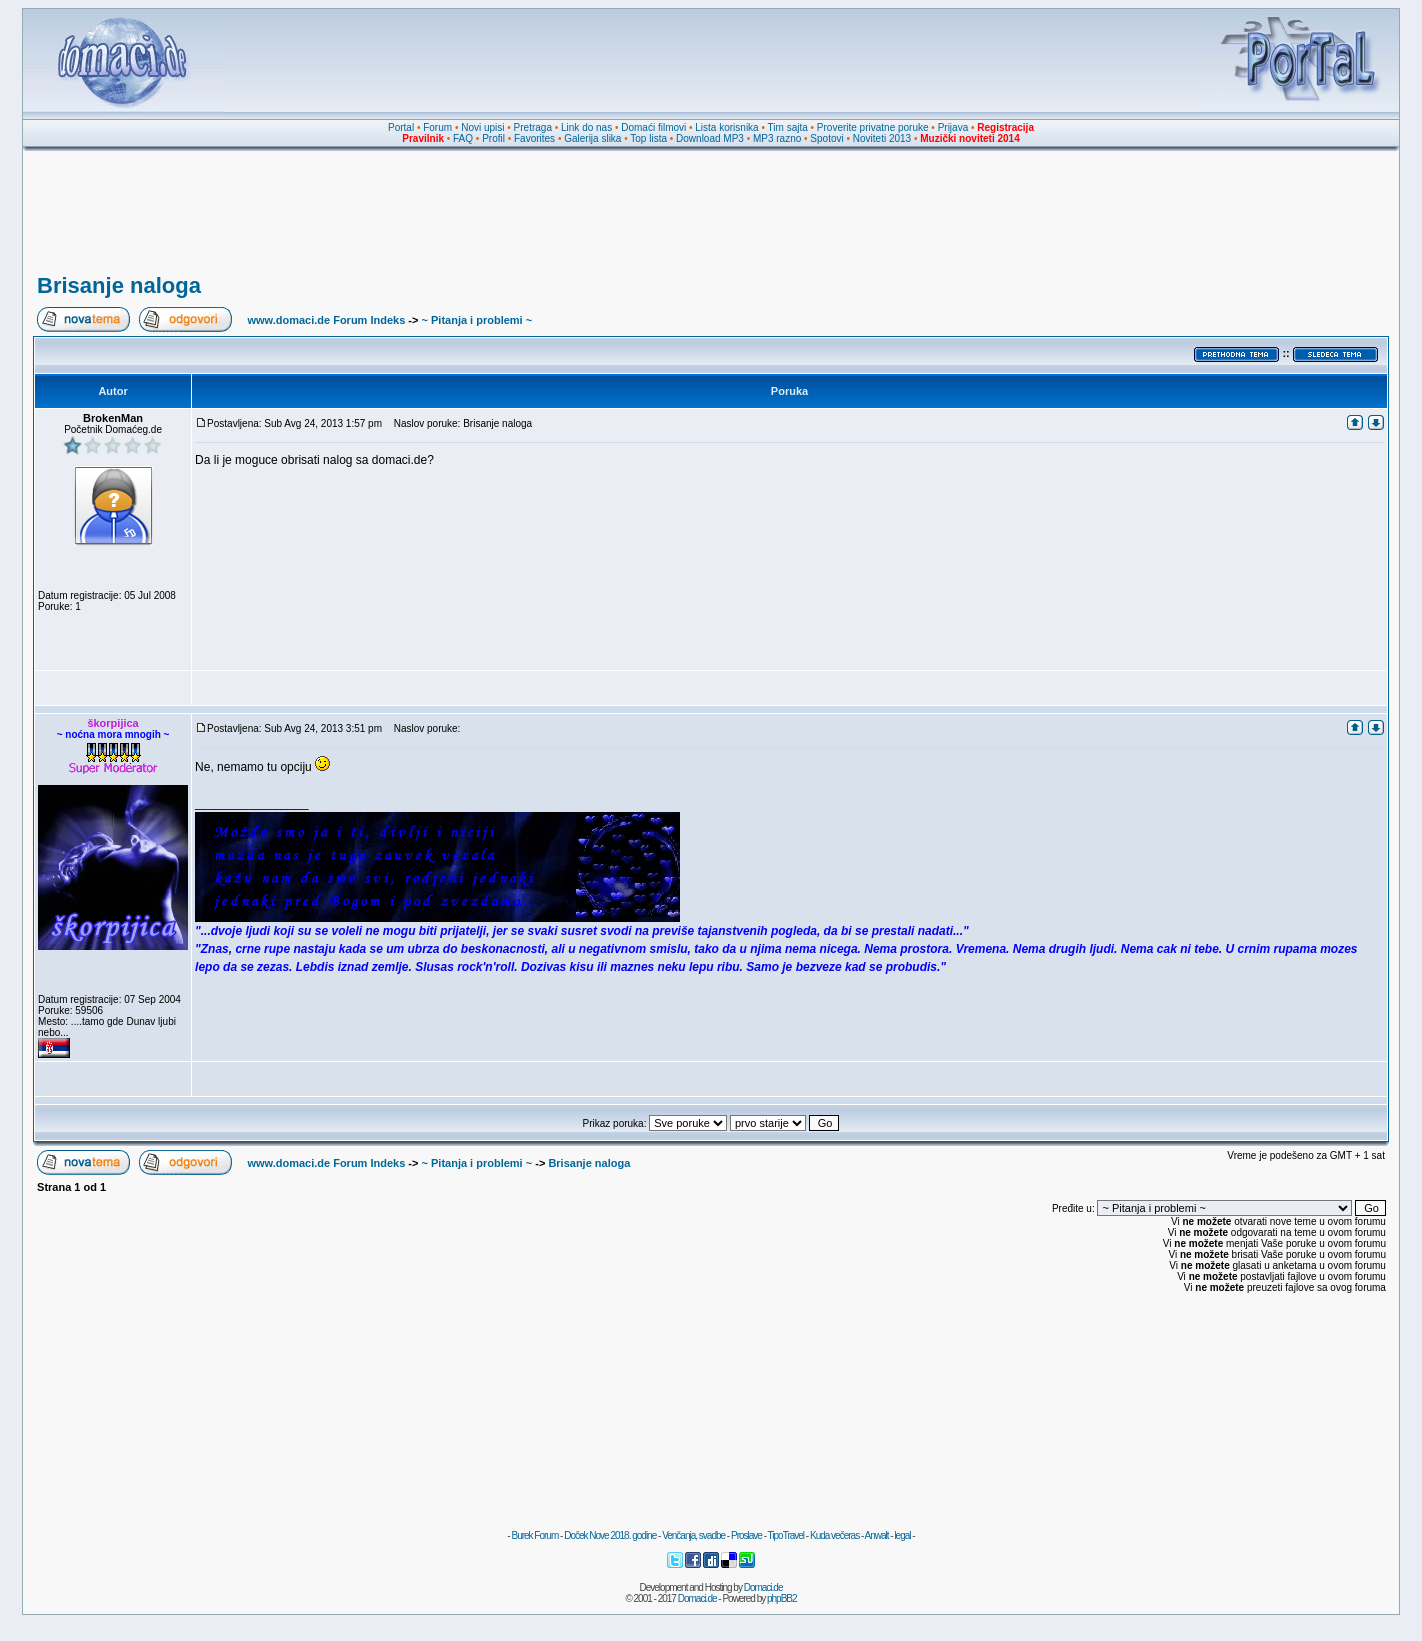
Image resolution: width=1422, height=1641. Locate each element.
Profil (493, 138)
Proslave (746, 1535)
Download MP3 (710, 138)
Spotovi (826, 138)
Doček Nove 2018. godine (610, 1535)
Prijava (953, 127)
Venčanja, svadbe (693, 1535)
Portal (401, 127)
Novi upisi (482, 127)
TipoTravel (786, 1535)
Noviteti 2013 (882, 138)
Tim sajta (788, 127)
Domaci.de (763, 1587)
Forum (437, 127)
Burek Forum (534, 1535)
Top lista (648, 138)
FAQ (463, 138)
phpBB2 (782, 1598)
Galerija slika (592, 138)
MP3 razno (777, 138)
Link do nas (586, 127)
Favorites (534, 138)
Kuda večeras (834, 1535)
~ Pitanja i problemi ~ (477, 320)
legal (902, 1535)
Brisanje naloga (119, 285)
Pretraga (533, 127)
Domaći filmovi (653, 127)
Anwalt (876, 1535)
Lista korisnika (726, 127)
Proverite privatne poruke (873, 127)
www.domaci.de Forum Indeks (326, 320)
